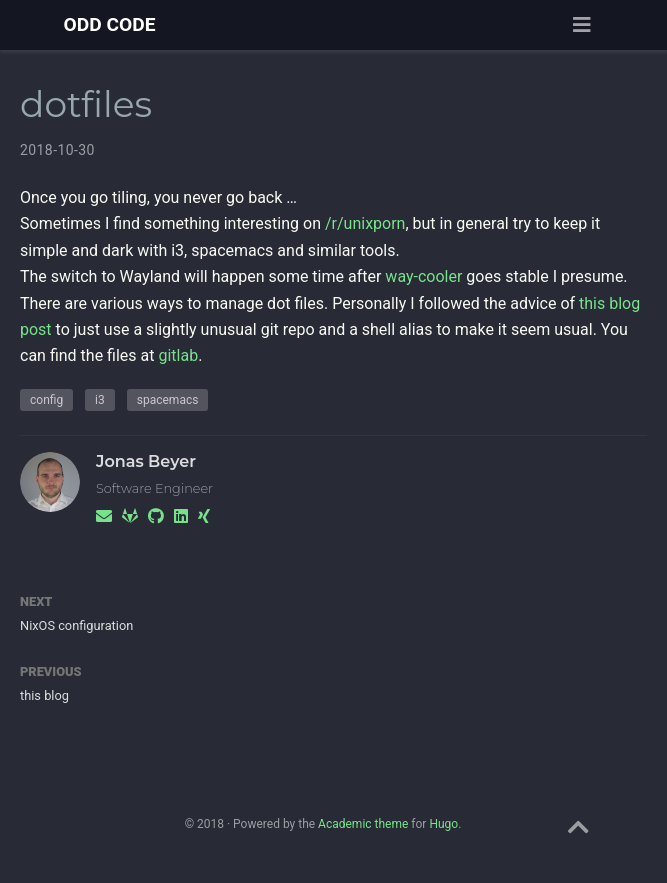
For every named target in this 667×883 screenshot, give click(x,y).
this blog (44, 695)
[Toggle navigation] (582, 25)
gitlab (178, 355)
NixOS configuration (76, 625)
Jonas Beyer (146, 461)
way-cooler (423, 276)
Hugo (443, 824)
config (46, 400)
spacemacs (168, 400)
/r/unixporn (365, 223)
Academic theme (363, 824)
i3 (100, 400)
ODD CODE (110, 24)
